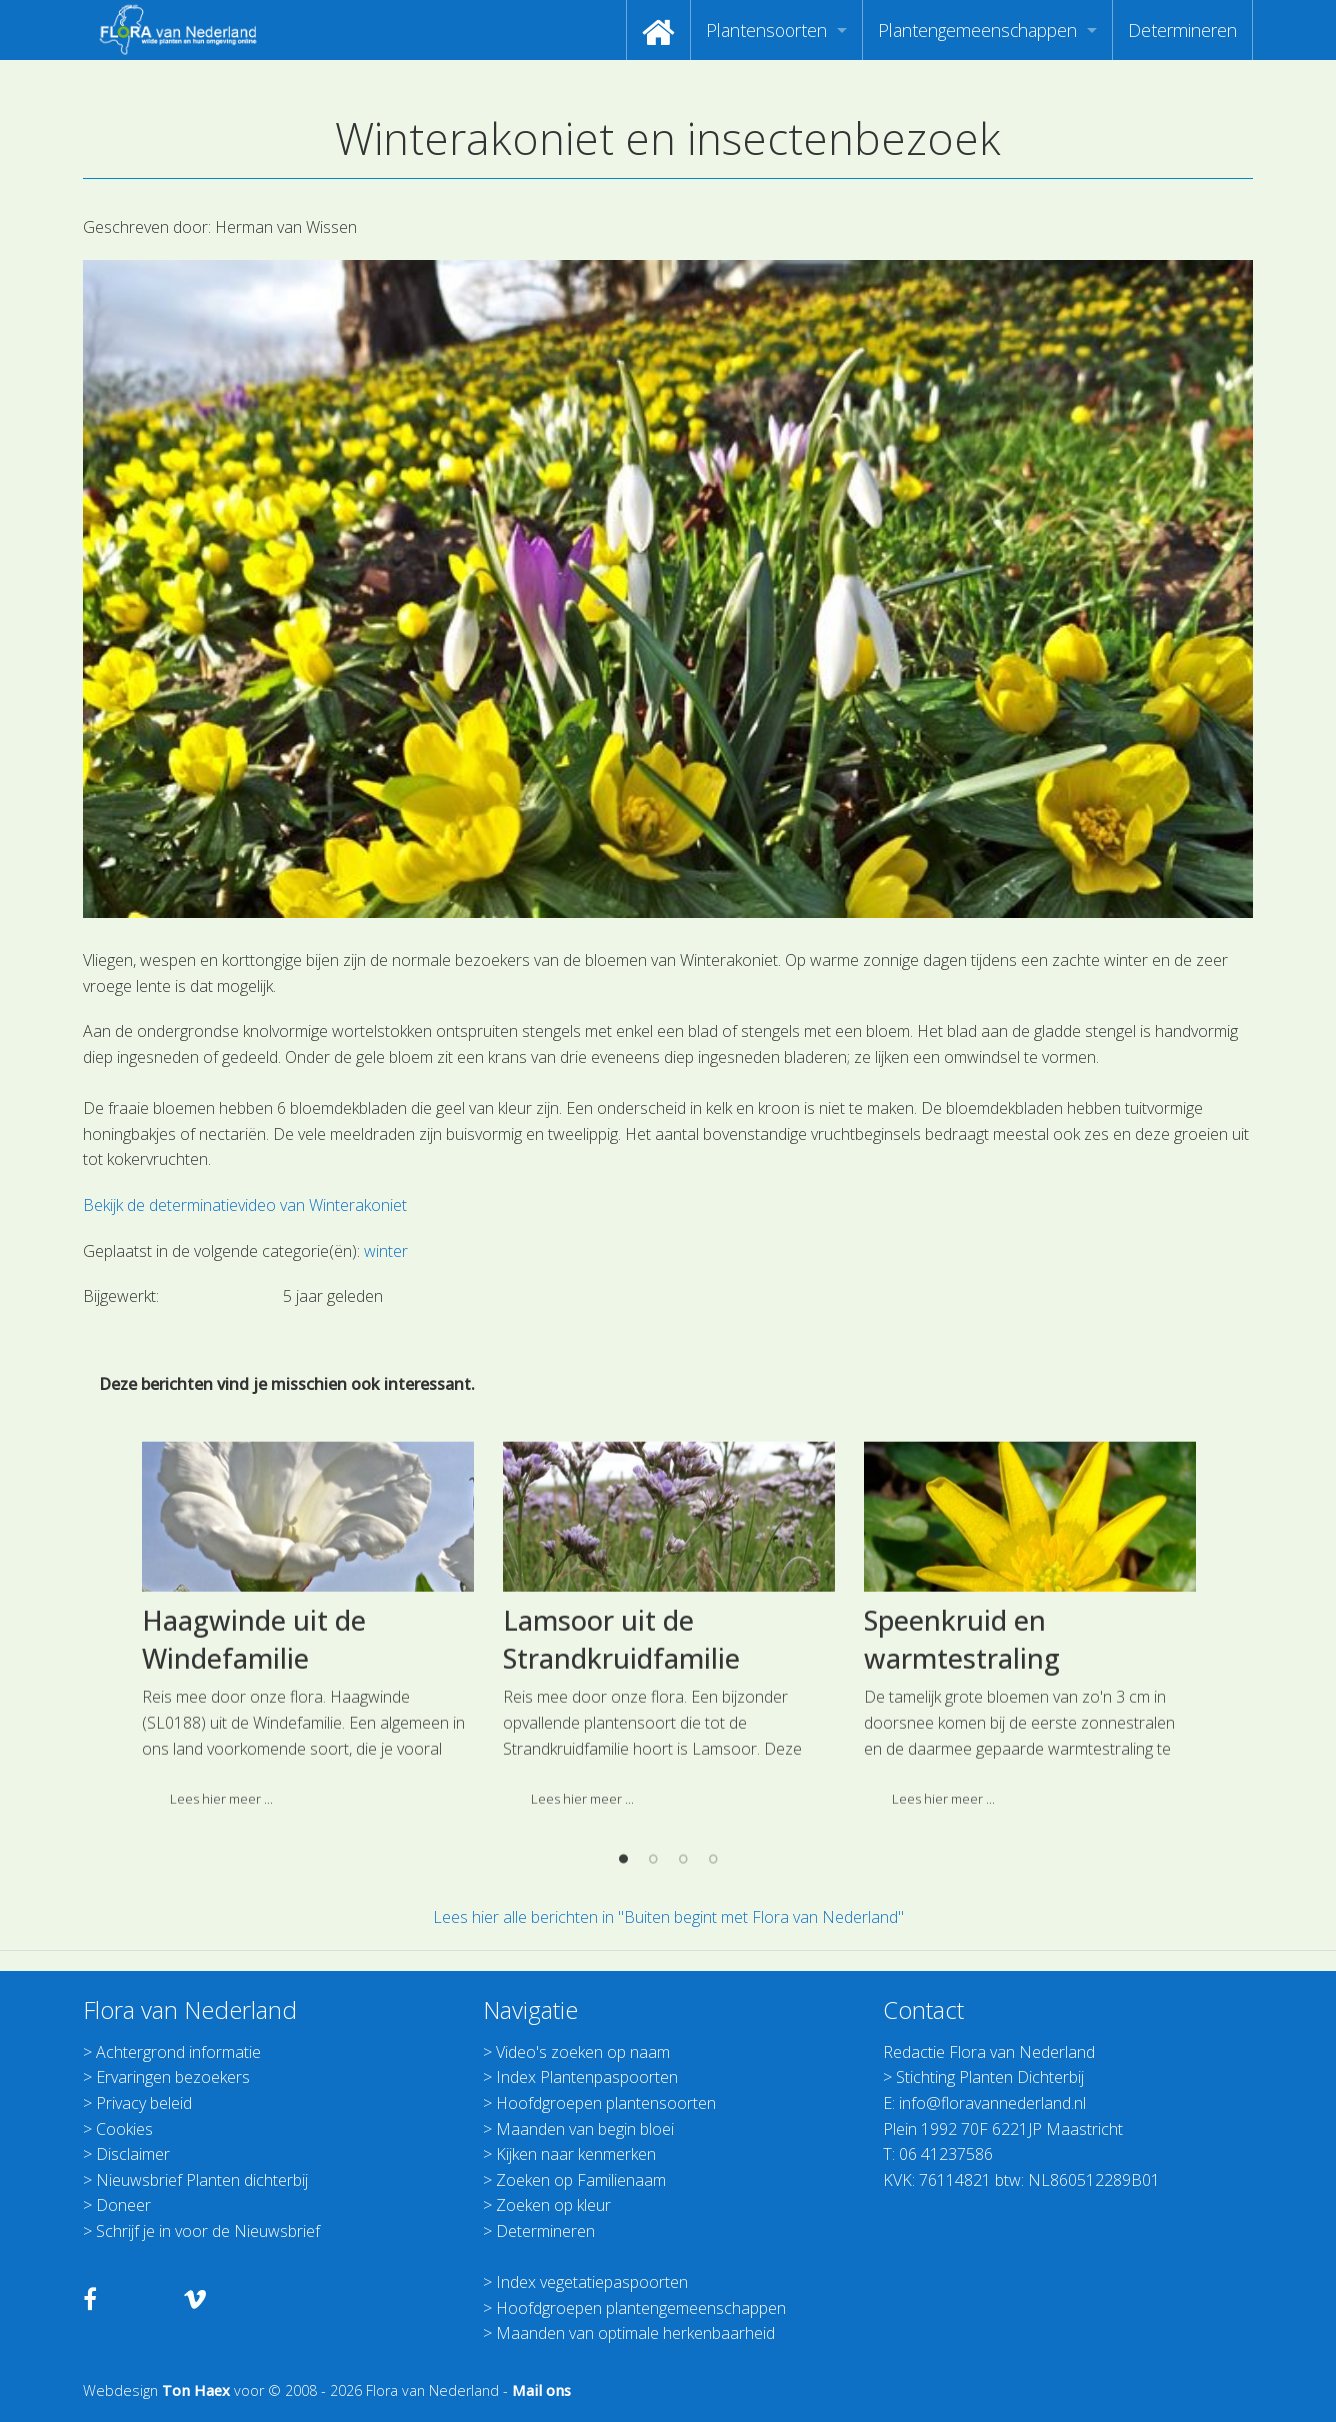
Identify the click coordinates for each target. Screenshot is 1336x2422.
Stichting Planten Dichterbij (990, 2077)
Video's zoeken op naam (583, 2052)
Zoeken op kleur (553, 2205)
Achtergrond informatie (178, 2052)
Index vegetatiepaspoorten (592, 2282)
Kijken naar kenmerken (576, 2154)
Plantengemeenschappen (977, 30)
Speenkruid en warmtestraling (962, 1854)
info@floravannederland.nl (992, 2103)
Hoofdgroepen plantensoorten (606, 2103)
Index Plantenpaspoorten (587, 2077)
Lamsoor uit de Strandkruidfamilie (621, 1854)
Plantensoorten (766, 30)
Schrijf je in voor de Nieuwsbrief (208, 2231)
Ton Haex (196, 2390)
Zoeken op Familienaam (581, 2180)
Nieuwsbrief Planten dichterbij (202, 2180)
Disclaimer (133, 2154)
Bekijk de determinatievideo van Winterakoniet (245, 1205)
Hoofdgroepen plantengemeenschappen (641, 2308)
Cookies (124, 2129)
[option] (307, 1848)
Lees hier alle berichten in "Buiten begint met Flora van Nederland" (668, 1917)
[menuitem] (658, 30)
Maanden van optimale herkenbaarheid (635, 2333)
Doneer (123, 2205)
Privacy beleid (144, 2103)
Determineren (1182, 30)
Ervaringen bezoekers (173, 2077)
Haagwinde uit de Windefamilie (254, 1854)
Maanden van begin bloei (585, 2129)
